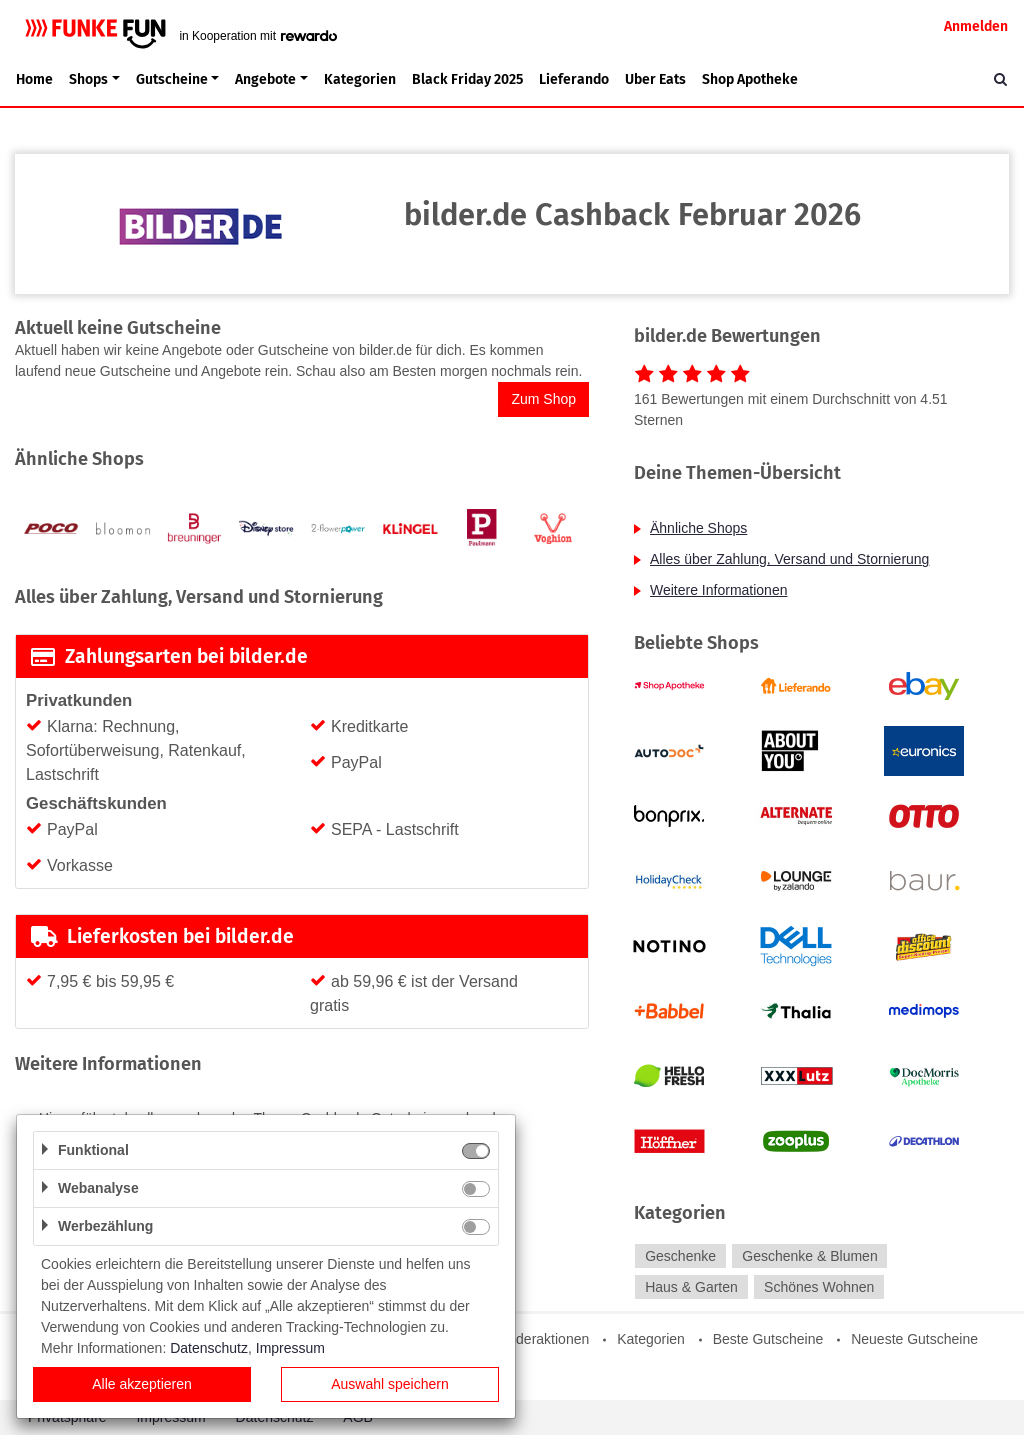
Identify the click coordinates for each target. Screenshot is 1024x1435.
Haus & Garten (691, 1287)
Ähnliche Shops (698, 528)
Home (34, 79)
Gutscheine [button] (172, 79)
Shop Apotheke (750, 79)
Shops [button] (88, 79)
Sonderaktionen (540, 1339)
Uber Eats (655, 79)
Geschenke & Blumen (809, 1256)
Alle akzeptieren (142, 1384)
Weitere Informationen (718, 590)
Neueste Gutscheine (914, 1339)
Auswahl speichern (390, 1384)
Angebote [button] (265, 79)
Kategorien (360, 79)
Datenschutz (209, 1348)
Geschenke (680, 1256)
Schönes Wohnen (819, 1287)
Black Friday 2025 (467, 79)
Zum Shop (543, 399)
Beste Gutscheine (768, 1339)
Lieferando (574, 79)
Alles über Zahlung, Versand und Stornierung (789, 559)
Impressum (290, 1348)
